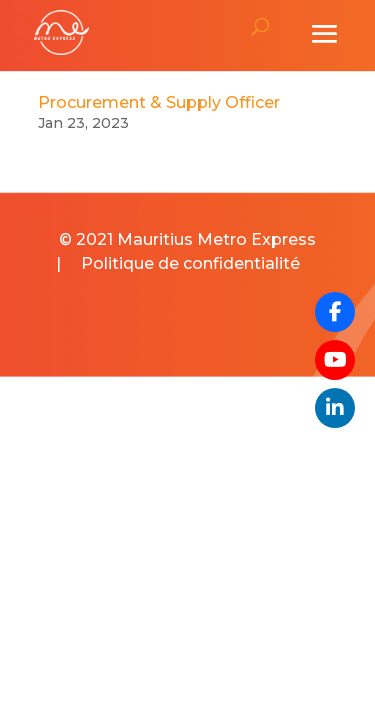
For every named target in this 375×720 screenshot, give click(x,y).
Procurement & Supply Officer (159, 102)
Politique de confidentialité (190, 263)
